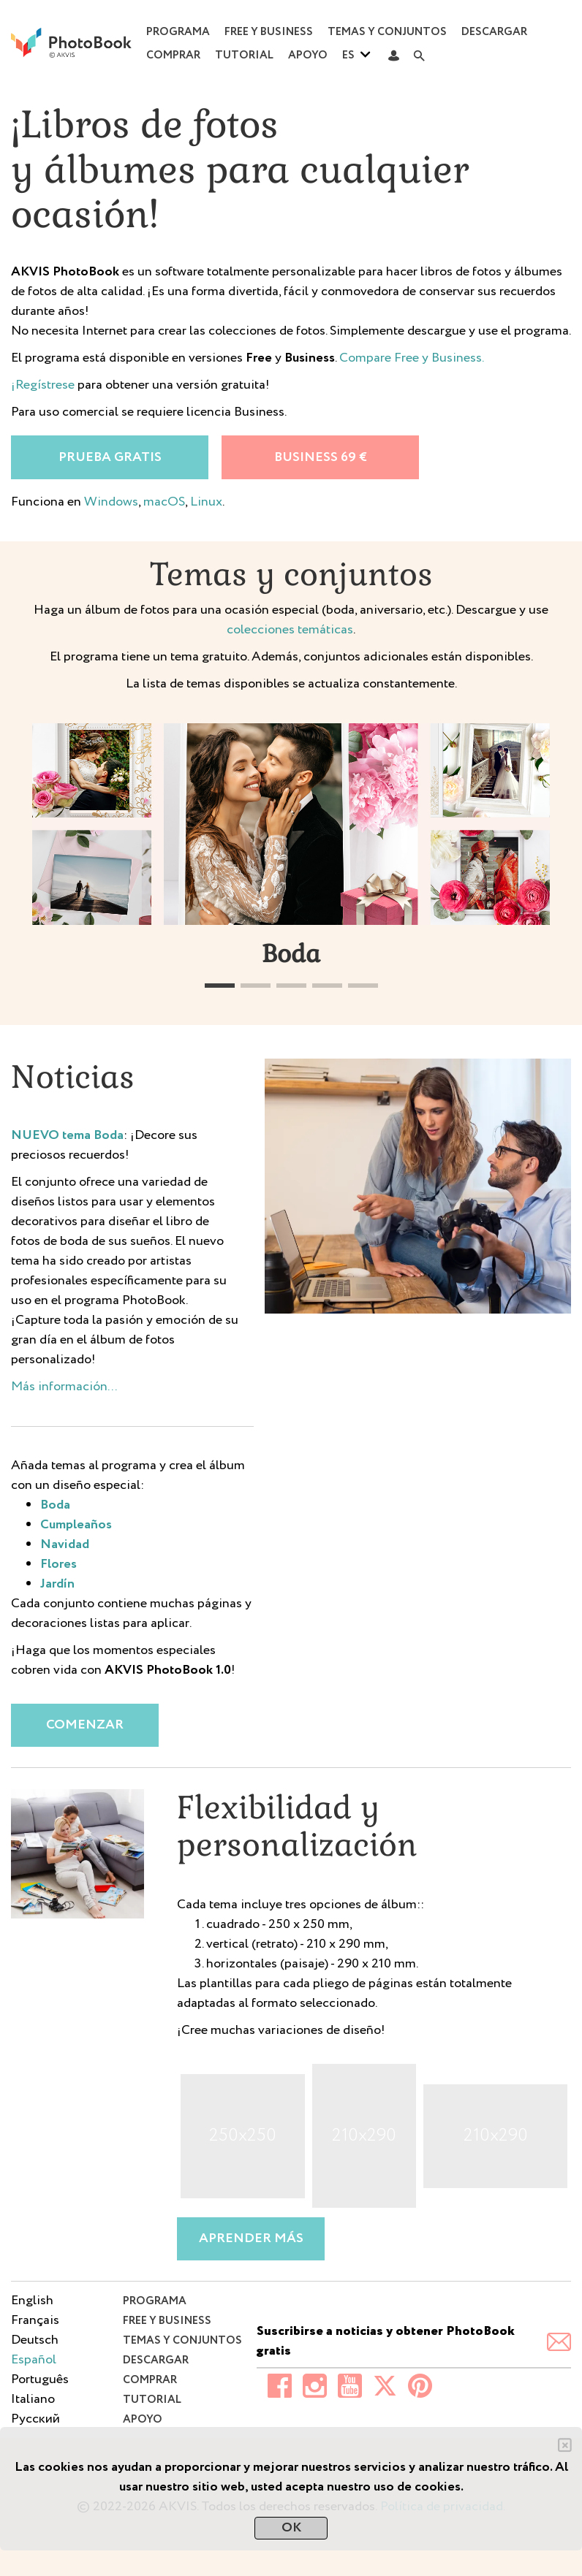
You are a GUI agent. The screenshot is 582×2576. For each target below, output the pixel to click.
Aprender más (251, 2238)
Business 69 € (320, 457)
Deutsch (34, 2340)
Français (35, 2320)
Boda (55, 1504)
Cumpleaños (76, 1524)
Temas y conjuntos (387, 32)
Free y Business (268, 32)
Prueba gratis (110, 457)
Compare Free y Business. (411, 357)
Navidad (64, 1544)
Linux (206, 501)
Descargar (494, 32)
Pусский (35, 2418)
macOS (164, 501)
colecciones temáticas (290, 629)
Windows (111, 501)
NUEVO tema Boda (67, 1135)
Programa (178, 32)
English (32, 2300)
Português (40, 2379)
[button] (220, 985)
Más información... (64, 1386)
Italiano (33, 2399)
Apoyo (308, 55)
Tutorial (244, 55)
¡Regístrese (43, 385)
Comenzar (85, 1724)
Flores (58, 1564)
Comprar (173, 55)
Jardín (57, 1583)
